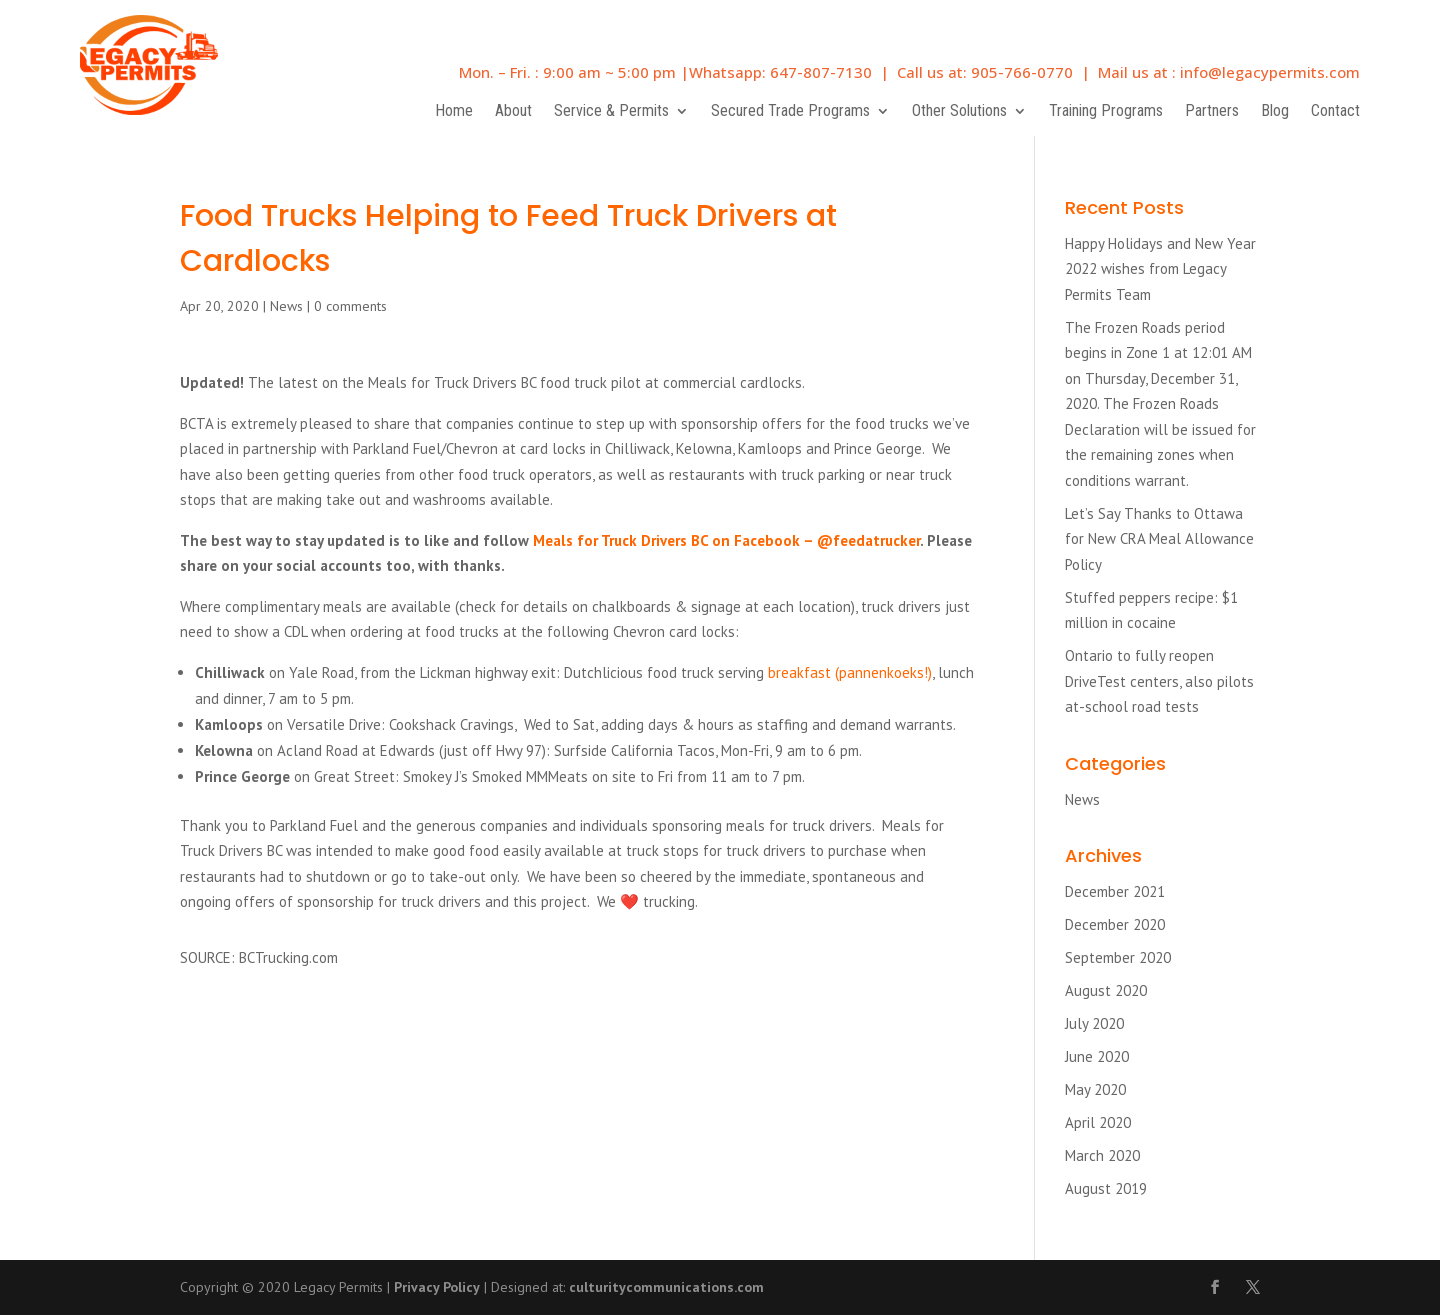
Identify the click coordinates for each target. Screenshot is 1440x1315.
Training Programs (1106, 112)
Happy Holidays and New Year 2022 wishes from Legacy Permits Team (1160, 269)
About (513, 112)
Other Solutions (959, 112)
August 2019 (1106, 1188)
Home (454, 112)
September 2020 (1118, 957)
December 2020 (1115, 924)
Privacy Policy (437, 1287)
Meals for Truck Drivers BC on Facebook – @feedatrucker (726, 540)
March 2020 (1102, 1155)
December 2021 (1115, 891)
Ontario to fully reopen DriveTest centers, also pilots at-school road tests (1159, 681)
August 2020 (1106, 990)
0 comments (350, 306)
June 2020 (1097, 1056)
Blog (1275, 112)
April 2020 (1098, 1122)
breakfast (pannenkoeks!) (848, 672)
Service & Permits (611, 112)
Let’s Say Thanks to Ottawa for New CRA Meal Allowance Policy (1159, 539)
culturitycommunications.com (666, 1287)
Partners (1212, 112)
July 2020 (1094, 1023)
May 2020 (1095, 1089)
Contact (1335, 112)
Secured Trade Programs (790, 112)
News (286, 306)
